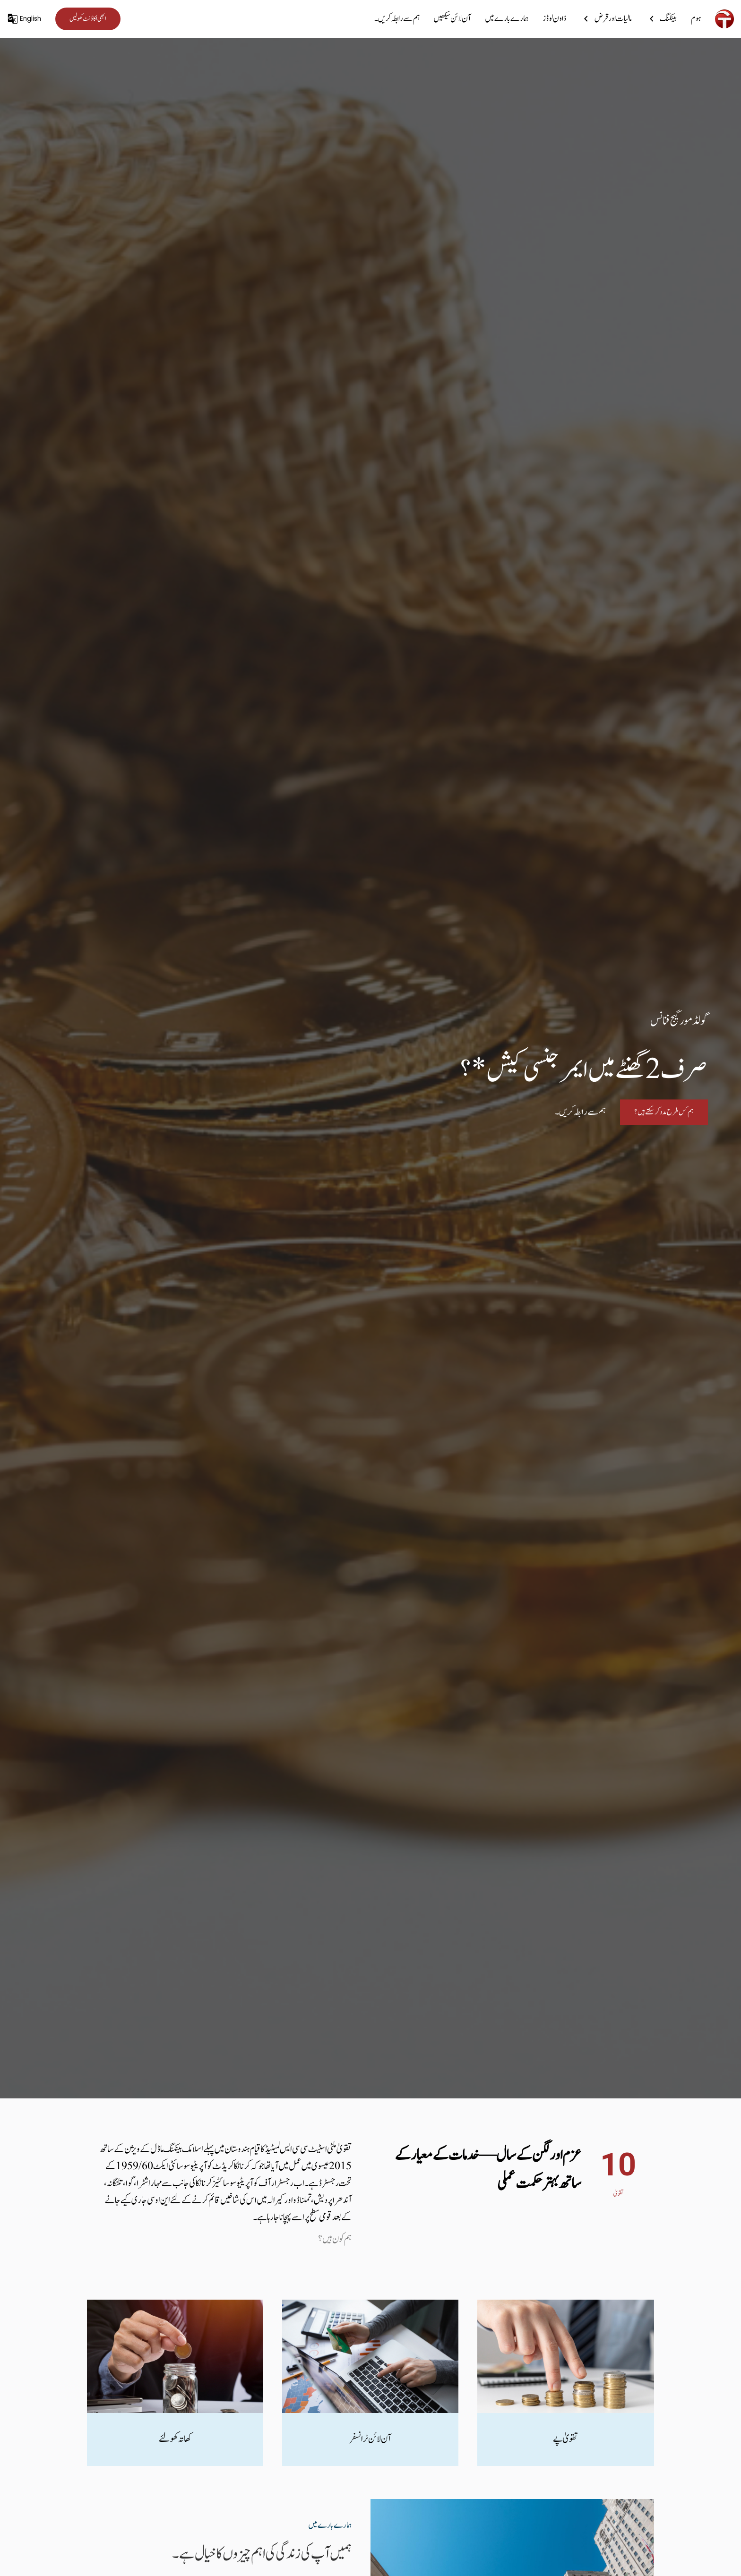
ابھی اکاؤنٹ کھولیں (87, 19)
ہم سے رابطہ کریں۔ (397, 18)
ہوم (696, 18)
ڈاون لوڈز (554, 18)
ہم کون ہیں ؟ (335, 2239)
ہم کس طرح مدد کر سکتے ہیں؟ (664, 1112)
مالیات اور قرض (605, 18)
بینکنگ (661, 18)
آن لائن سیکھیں (452, 18)
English (24, 19)
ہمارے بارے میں (506, 18)
